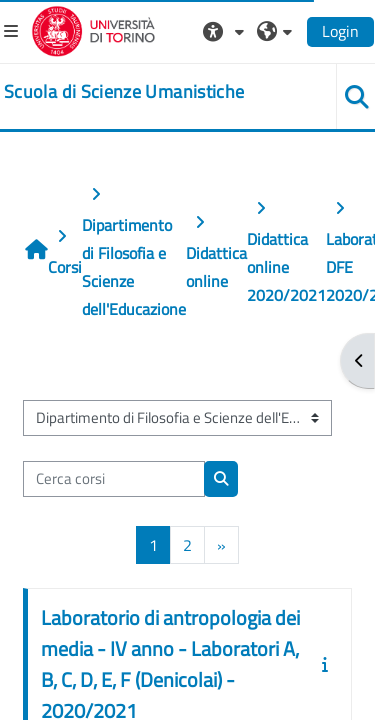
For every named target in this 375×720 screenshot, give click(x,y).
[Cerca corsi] (114, 479)
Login (340, 31)
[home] (124, 92)
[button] (226, 31)
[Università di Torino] (93, 29)
